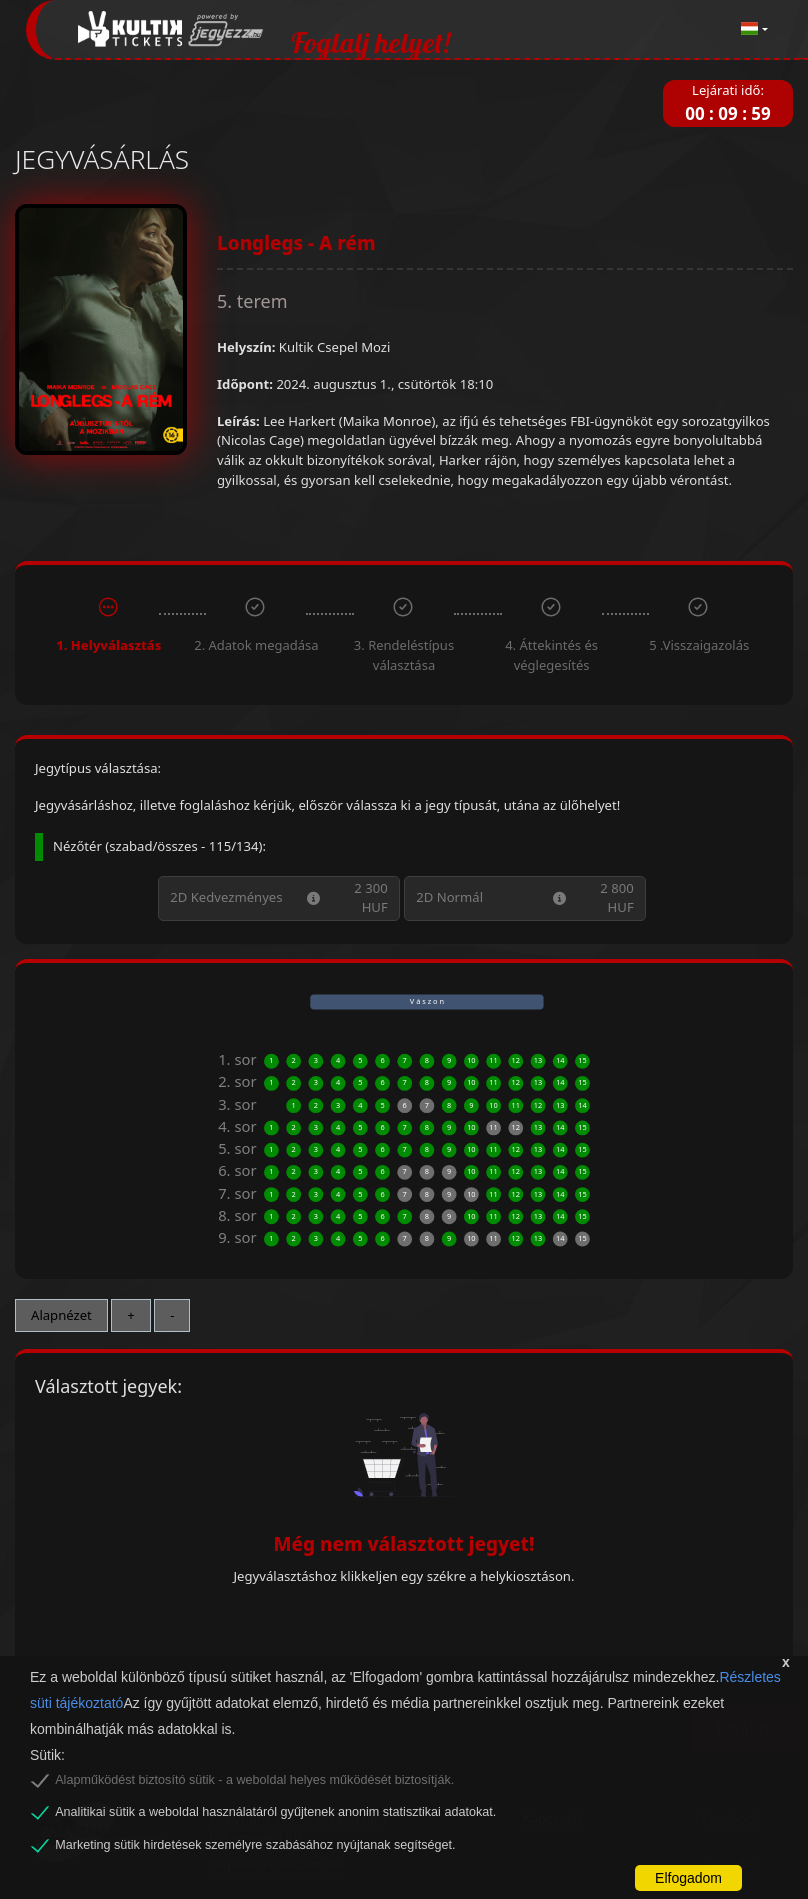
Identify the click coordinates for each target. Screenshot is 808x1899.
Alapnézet (61, 1315)
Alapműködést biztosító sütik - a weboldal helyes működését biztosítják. (254, 1780)
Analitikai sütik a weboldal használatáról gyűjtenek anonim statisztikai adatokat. (275, 1812)
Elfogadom (688, 1878)
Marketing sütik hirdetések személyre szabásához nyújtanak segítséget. (255, 1845)
